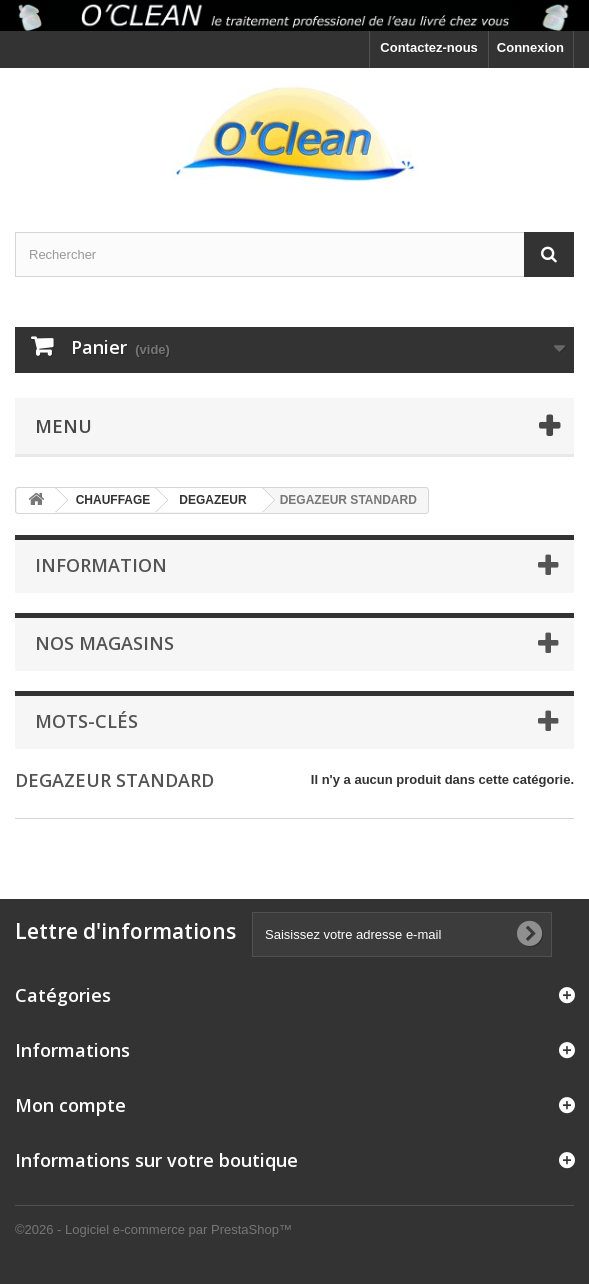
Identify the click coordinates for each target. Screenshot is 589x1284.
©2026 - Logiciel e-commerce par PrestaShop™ (153, 1229)
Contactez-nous (429, 47)
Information (101, 565)
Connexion (530, 47)
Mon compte (70, 1105)
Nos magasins (104, 643)
